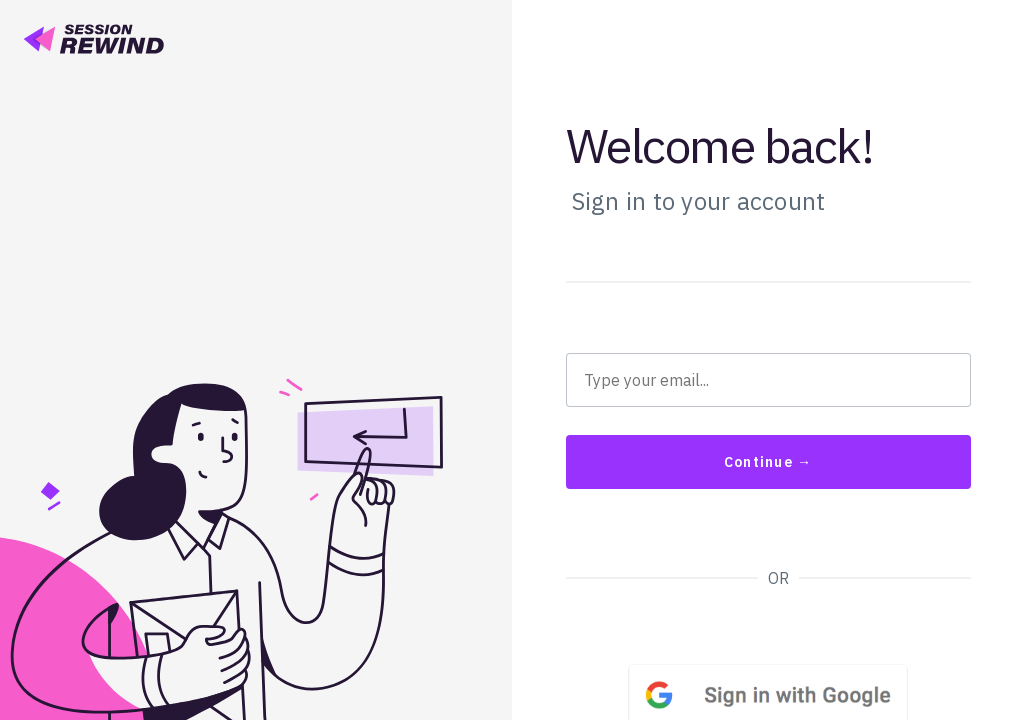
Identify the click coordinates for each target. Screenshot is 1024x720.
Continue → (768, 462)
